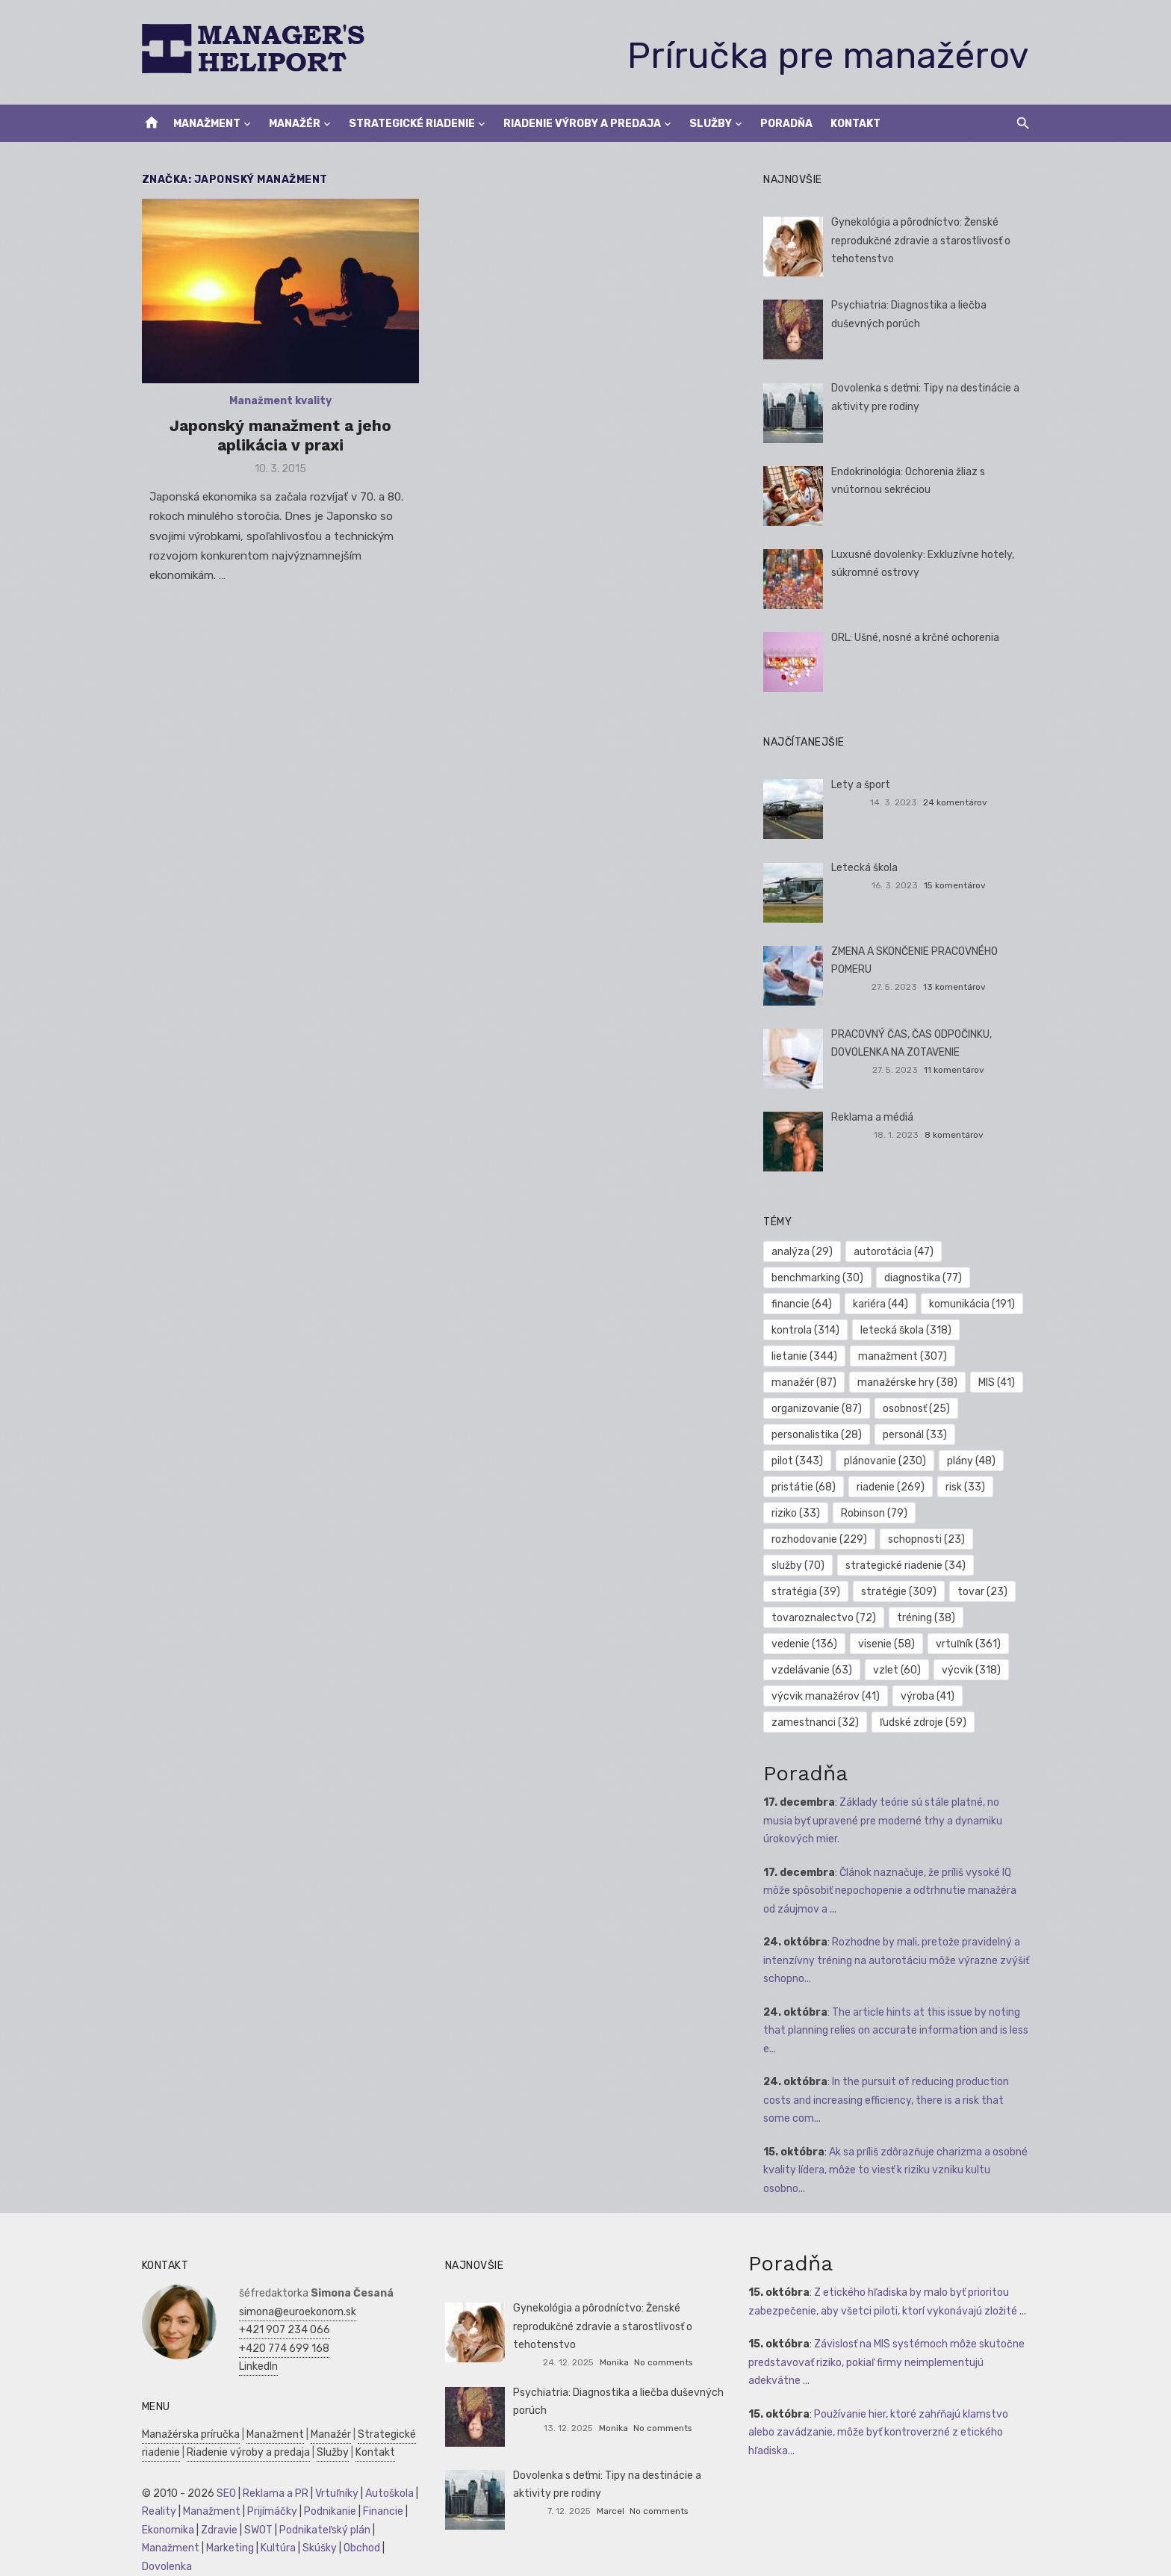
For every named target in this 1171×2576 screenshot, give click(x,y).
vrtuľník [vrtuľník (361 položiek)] (969, 1644)
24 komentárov (958, 802)
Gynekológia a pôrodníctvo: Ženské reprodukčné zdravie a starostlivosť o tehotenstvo (922, 240)
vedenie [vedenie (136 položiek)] (806, 1644)
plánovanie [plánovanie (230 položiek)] (814, 1461)
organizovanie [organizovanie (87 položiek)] (818, 1408)
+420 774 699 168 (279, 2348)
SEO (222, 2493)
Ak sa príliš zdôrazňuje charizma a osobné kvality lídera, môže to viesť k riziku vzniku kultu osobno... (897, 2170)
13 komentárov (957, 987)
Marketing (225, 2548)
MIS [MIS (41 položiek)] (998, 1382)
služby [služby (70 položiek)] (897, 1539)
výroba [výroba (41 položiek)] (929, 1696)
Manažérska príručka (186, 2434)
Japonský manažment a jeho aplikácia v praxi (277, 437)
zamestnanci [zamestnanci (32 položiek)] (816, 1722)
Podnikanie (325, 2511)
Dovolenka (162, 2566)
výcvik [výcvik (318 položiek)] (972, 1670)
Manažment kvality (277, 403)
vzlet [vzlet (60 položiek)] (898, 1670)
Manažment (206, 123)
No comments (663, 2362)
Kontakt (855, 123)
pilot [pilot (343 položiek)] (995, 1434)
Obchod (357, 2548)
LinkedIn (253, 2366)
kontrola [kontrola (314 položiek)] (807, 1330)
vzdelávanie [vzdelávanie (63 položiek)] (813, 1670)
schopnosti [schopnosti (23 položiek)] (811, 1539)
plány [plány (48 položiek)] (900, 1461)
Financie (378, 2511)
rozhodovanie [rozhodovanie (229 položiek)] (908, 1513)
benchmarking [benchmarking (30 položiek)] (819, 1278)
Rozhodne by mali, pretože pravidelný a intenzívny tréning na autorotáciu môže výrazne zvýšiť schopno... (898, 1960)
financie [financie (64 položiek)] (803, 1304)
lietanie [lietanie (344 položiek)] (806, 1356)
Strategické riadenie (412, 123)
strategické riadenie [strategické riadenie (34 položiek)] (833, 1565)
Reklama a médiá (874, 1117)
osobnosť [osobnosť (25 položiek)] (917, 1408)
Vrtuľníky (332, 2493)
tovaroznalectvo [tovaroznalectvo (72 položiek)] (825, 1617)
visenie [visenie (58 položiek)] (888, 1644)
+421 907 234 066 (280, 2329)
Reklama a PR (271, 2493)
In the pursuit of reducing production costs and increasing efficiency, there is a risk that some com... (887, 2100)
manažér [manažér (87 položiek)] (805, 1382)
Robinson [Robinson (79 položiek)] (806, 1513)
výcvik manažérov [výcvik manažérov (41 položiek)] (827, 1696)
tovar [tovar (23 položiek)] (894, 1591)
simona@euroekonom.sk (293, 2312)
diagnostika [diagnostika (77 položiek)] (924, 1278)
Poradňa (786, 123)
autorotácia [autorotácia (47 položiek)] (895, 1251)
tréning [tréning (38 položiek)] (927, 1617)
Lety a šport (862, 784)
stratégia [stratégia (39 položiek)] (948, 1565)
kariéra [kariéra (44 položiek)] (882, 1304)
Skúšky (315, 2548)
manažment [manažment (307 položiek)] (904, 1356)
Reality (154, 2511)
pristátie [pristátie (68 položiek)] (977, 1461)
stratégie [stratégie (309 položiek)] (810, 1591)
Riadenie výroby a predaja (582, 123)
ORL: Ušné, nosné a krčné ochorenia (917, 637)
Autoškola (385, 2493)
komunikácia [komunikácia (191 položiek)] (973, 1304)
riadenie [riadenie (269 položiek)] (807, 1487)
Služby (710, 123)
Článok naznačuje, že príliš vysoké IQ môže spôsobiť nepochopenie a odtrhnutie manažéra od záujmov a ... (898, 1891)
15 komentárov (958, 885)
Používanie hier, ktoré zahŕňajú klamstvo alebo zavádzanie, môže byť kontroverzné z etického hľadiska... (880, 2432)
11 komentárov (957, 1070)
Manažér (294, 123)
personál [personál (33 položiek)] (916, 1434)
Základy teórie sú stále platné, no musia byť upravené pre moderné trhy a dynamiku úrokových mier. (898, 1820)
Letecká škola (866, 867)
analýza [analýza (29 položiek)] (803, 1251)
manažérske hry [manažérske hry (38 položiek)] (909, 1382)
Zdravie (214, 2530)
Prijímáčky (268, 2511)
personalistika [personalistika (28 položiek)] (818, 1434)
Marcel (610, 2511)
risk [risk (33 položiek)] (881, 1487)
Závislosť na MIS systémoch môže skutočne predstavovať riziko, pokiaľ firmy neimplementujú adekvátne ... (888, 2362)
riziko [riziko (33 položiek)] (946, 1487)
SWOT (254, 2530)
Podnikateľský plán (320, 2530)
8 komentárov (957, 1135)
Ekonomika (163, 2530)
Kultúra (273, 2548)
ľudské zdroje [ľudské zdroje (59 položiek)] (924, 1722)
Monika (614, 2362)
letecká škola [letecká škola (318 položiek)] (907, 1330)
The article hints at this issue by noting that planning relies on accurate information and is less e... (897, 2030)
